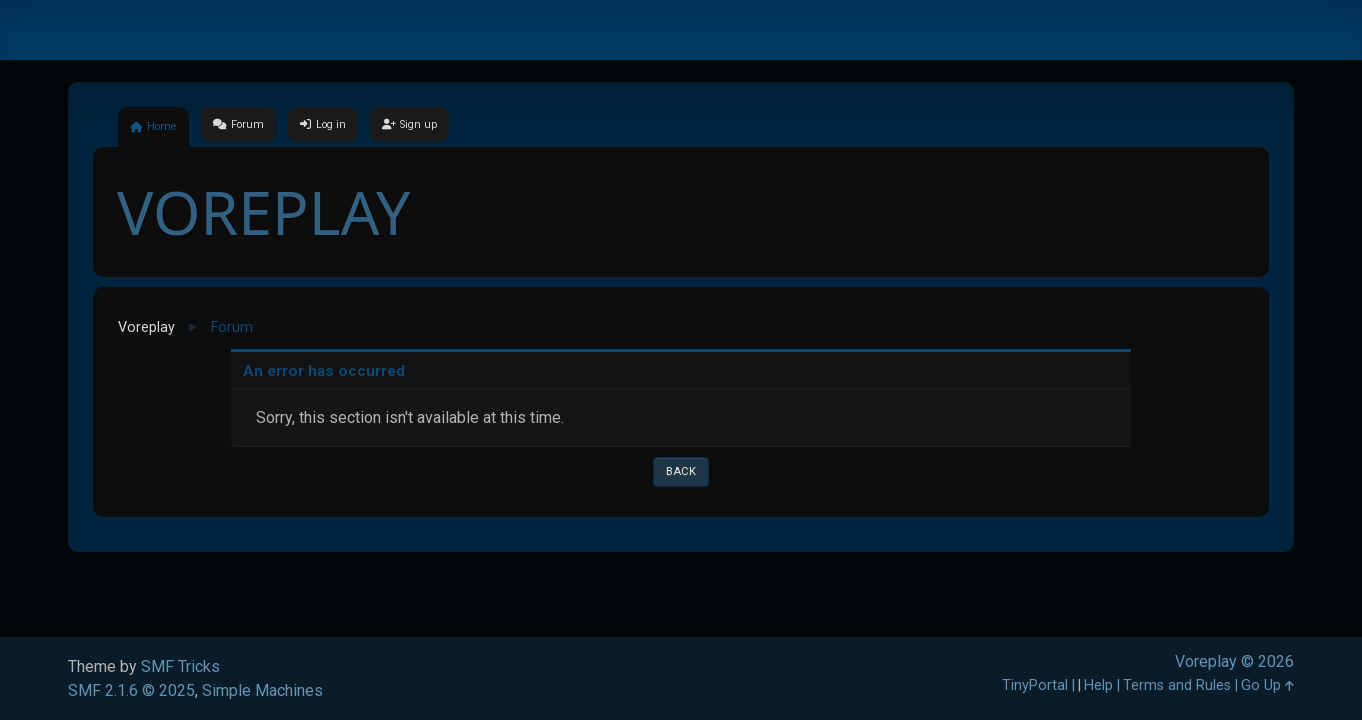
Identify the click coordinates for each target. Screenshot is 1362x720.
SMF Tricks (180, 666)
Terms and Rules (1177, 685)
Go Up (1267, 685)
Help (1098, 685)
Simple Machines (262, 690)
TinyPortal (1035, 685)
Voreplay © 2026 (1234, 661)
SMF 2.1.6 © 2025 (131, 690)
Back (681, 471)
